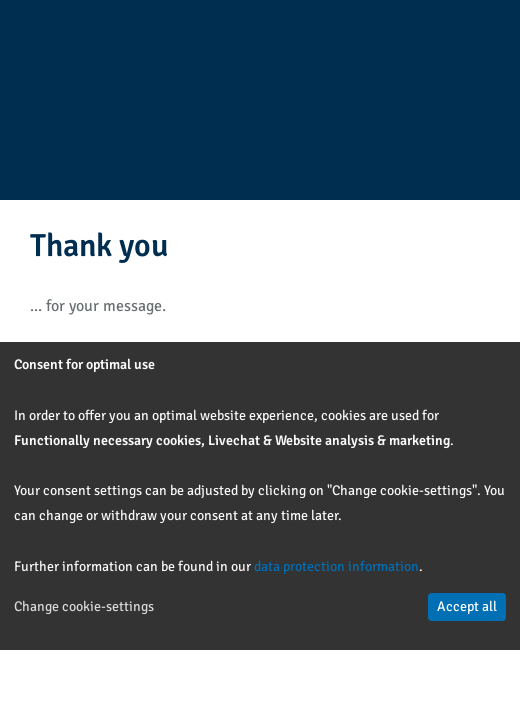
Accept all (467, 606)
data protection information (336, 566)
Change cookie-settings (84, 606)
